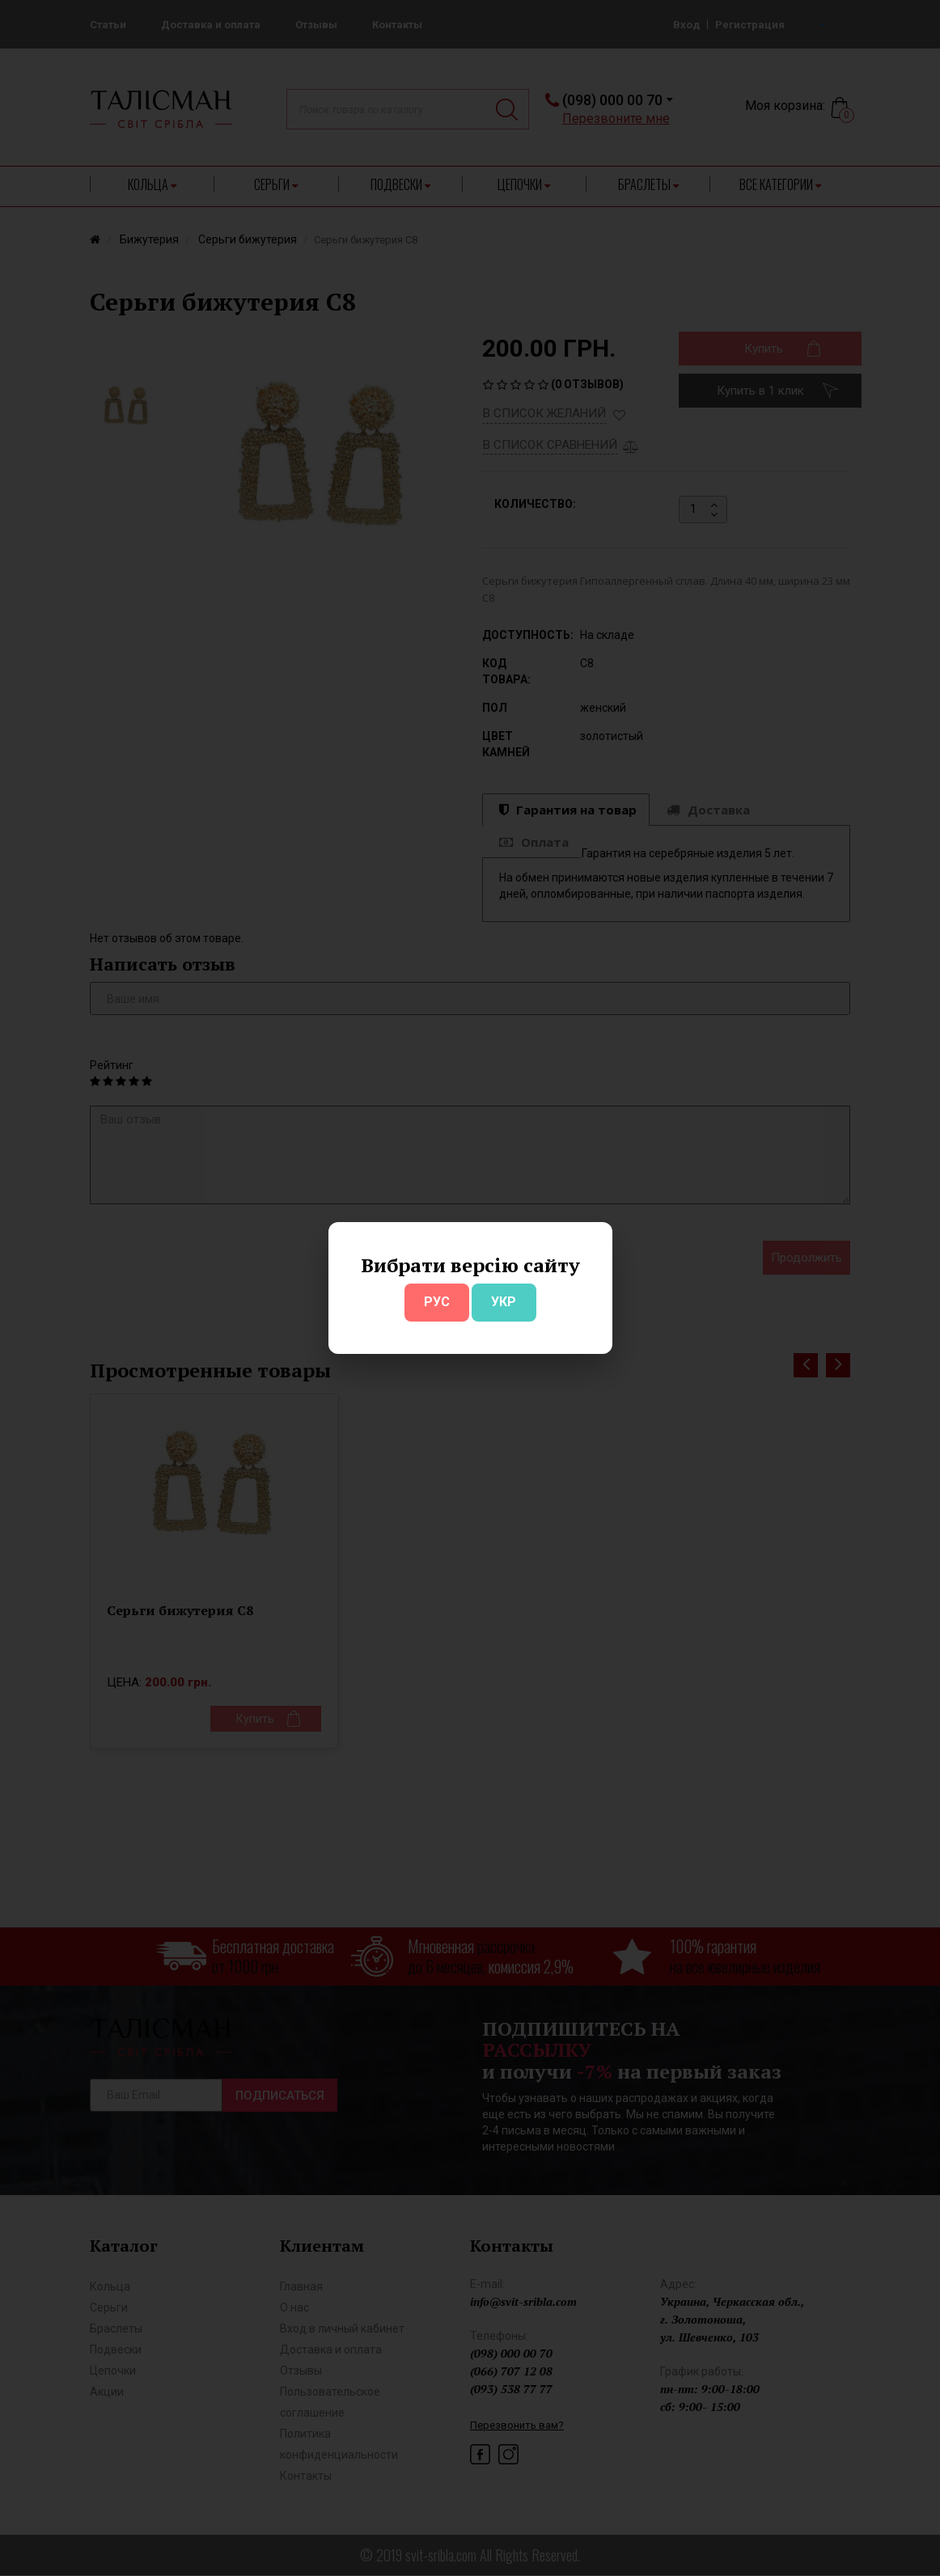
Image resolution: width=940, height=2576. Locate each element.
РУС (437, 1301)
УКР (503, 1301)
